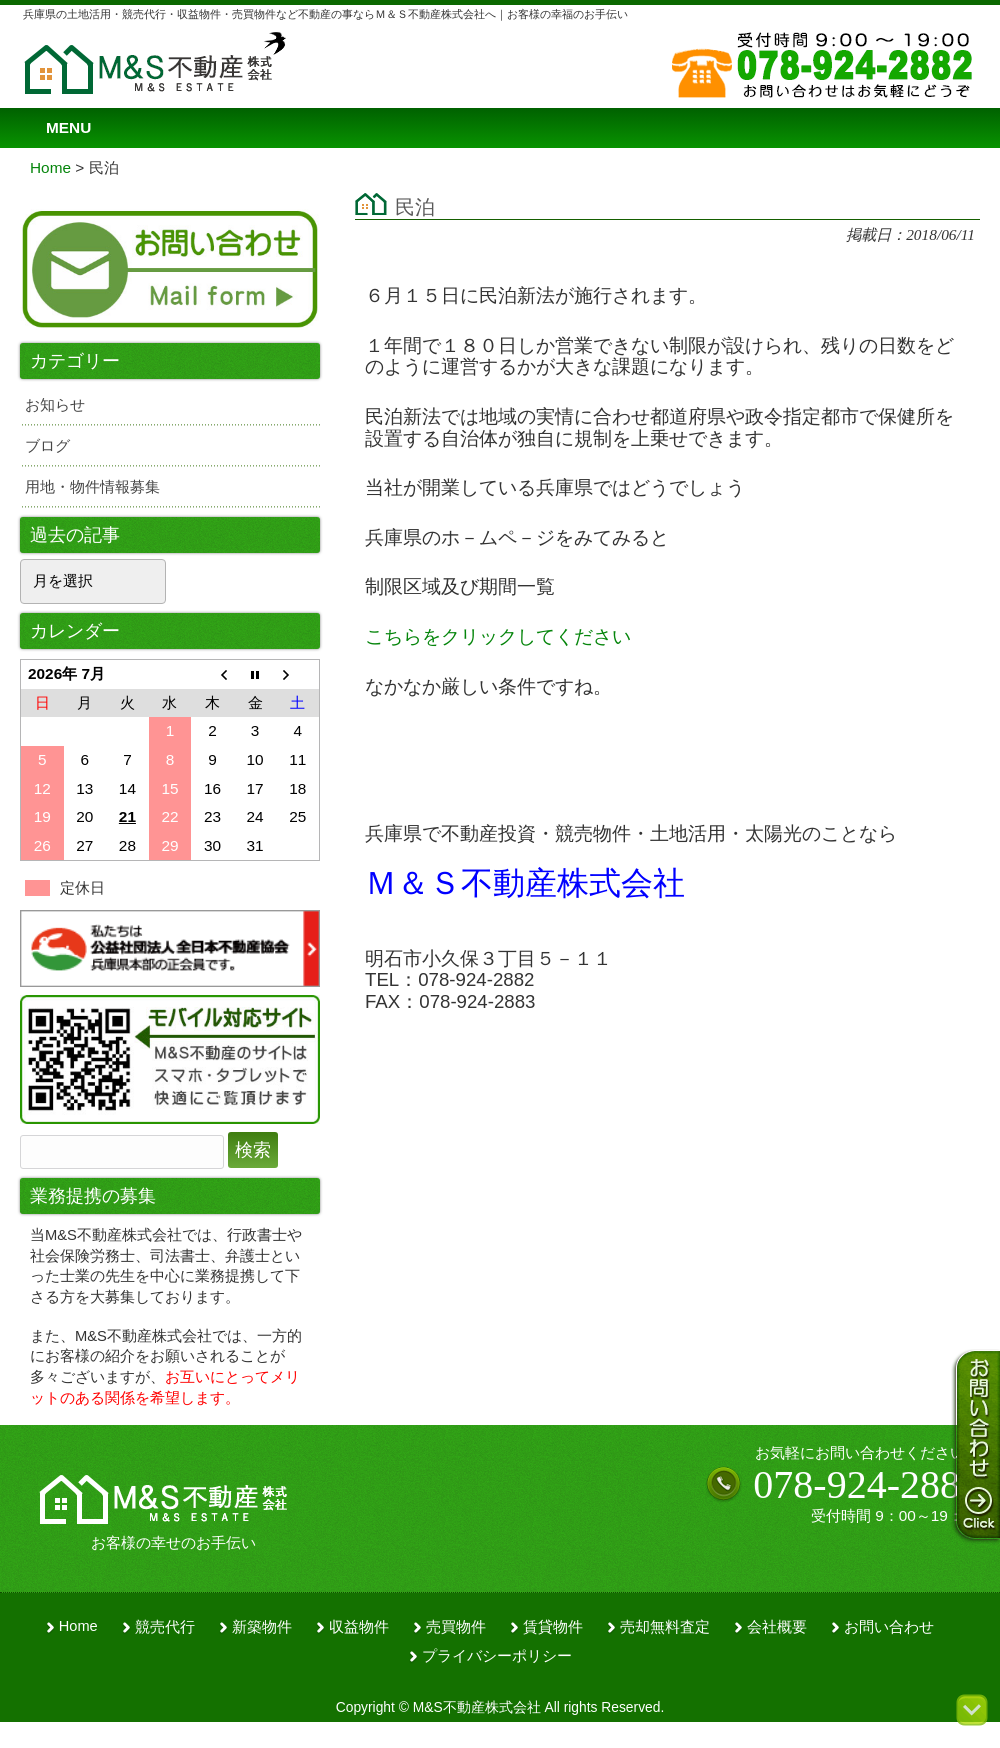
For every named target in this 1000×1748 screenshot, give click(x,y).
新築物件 (262, 1627)
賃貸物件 (553, 1627)
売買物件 (456, 1627)
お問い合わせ (889, 1627)
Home (78, 1626)
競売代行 (165, 1627)
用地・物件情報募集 (92, 486)
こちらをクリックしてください (498, 636)
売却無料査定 (665, 1627)
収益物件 (359, 1627)
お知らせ (55, 404)
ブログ (47, 445)
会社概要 (777, 1627)
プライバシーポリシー (497, 1656)
